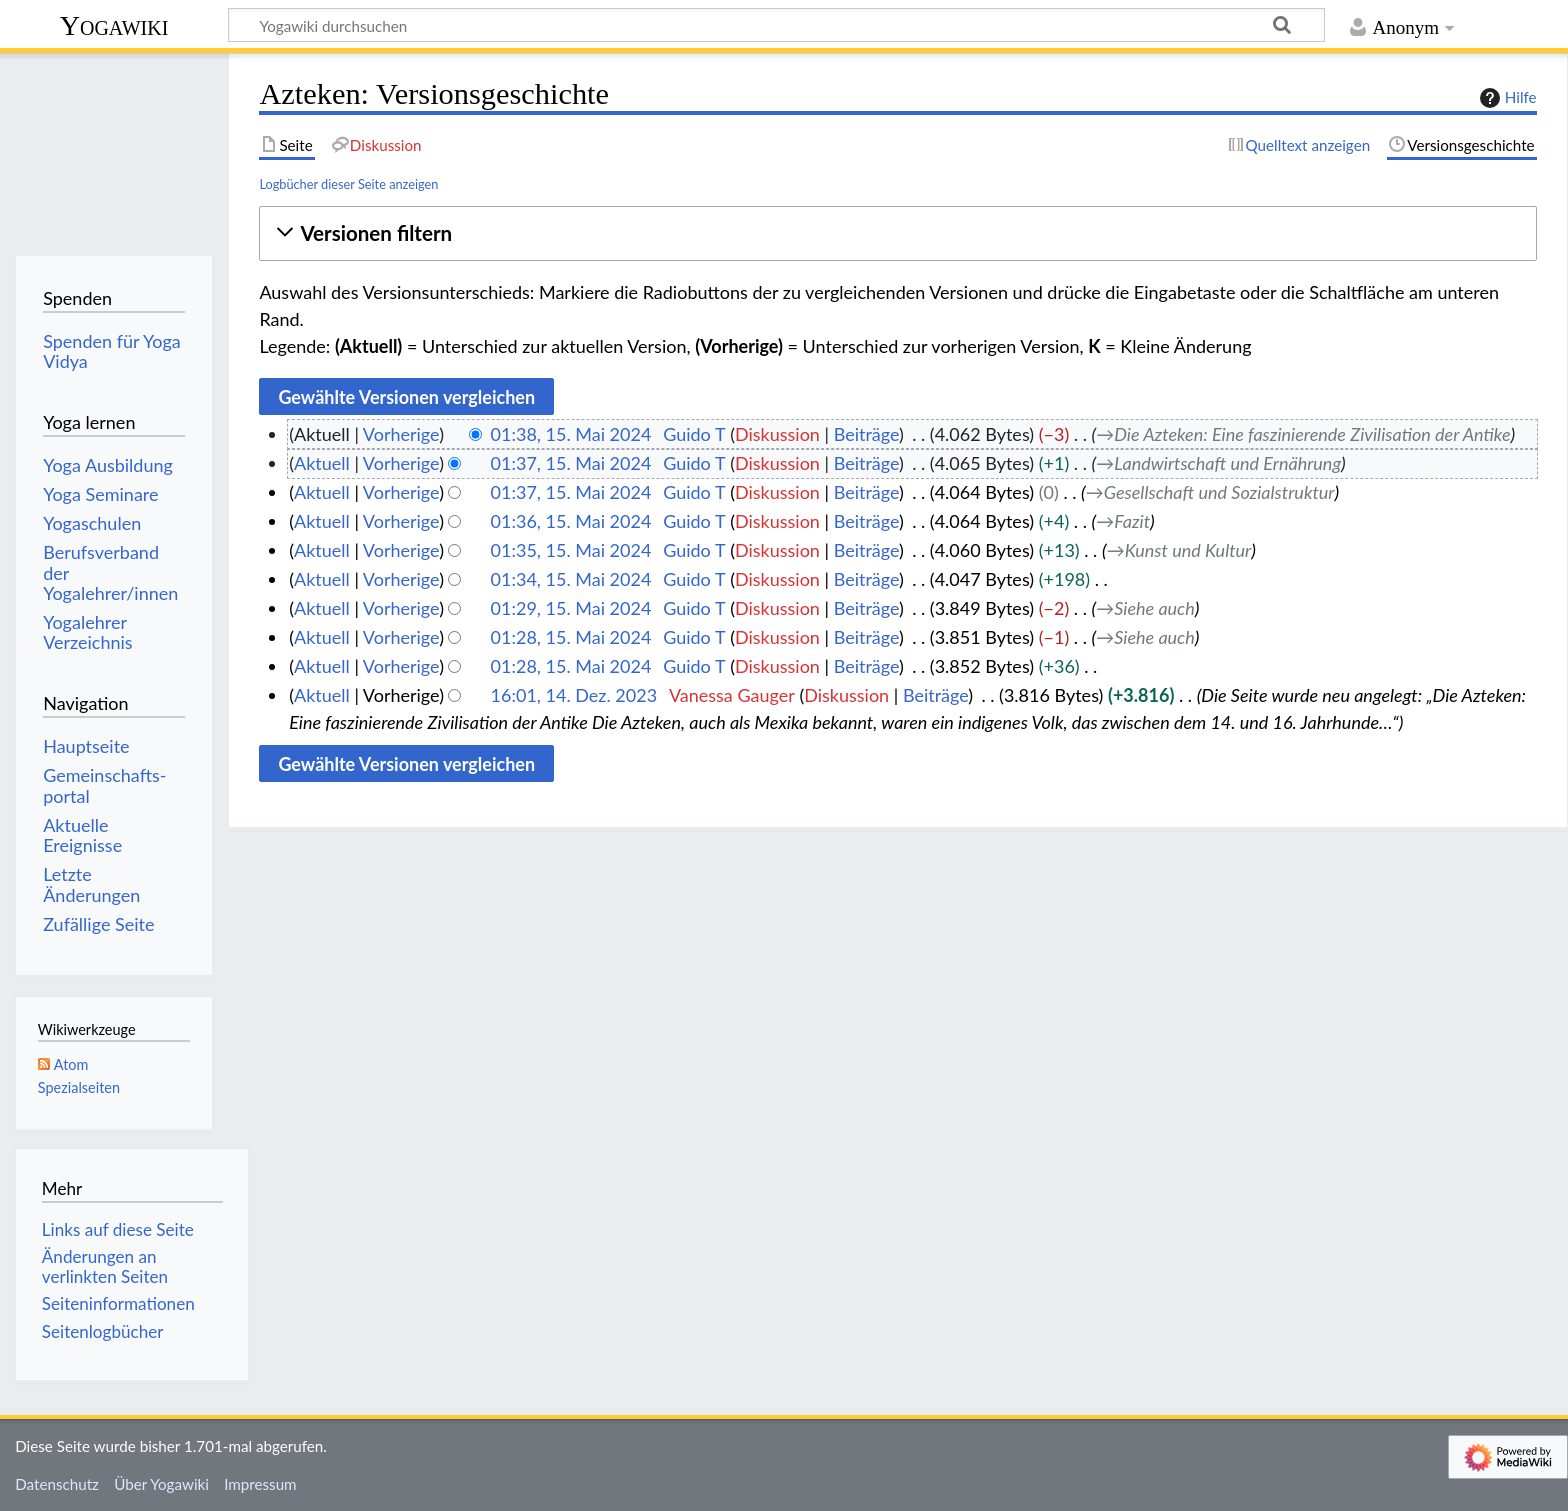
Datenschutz (57, 1484)
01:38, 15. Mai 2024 (571, 434)
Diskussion (777, 434)
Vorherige (401, 434)
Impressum (260, 1484)
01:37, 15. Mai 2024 (571, 463)
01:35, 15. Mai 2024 (571, 550)
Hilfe (1506, 98)
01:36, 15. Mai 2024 (571, 521)
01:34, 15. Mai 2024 (571, 579)
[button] (897, 233)
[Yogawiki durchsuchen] (776, 25)
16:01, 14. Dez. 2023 (574, 695)
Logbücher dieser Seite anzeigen (348, 184)
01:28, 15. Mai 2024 (571, 637)
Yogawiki (114, 25)
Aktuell (322, 463)
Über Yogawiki (161, 1484)
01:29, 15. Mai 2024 (571, 608)
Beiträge (866, 434)
